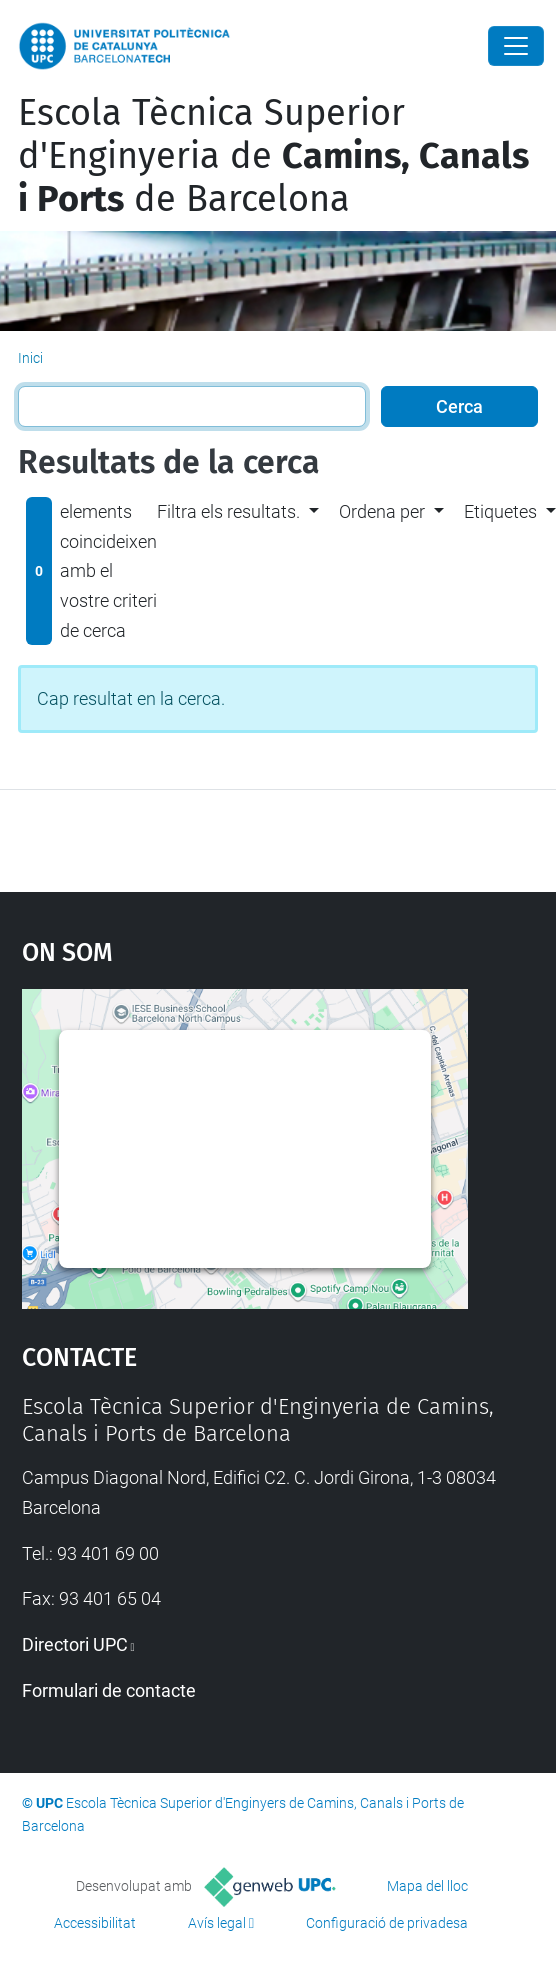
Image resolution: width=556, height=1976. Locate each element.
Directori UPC (75, 1644)
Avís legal (217, 1923)
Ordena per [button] (382, 511)
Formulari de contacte (109, 1690)
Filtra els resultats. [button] (228, 511)
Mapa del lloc (427, 1886)
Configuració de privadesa (387, 1923)
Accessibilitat (95, 1923)
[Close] (516, 46)
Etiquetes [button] (500, 511)
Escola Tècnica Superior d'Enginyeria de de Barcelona (273, 156)
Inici (30, 358)
